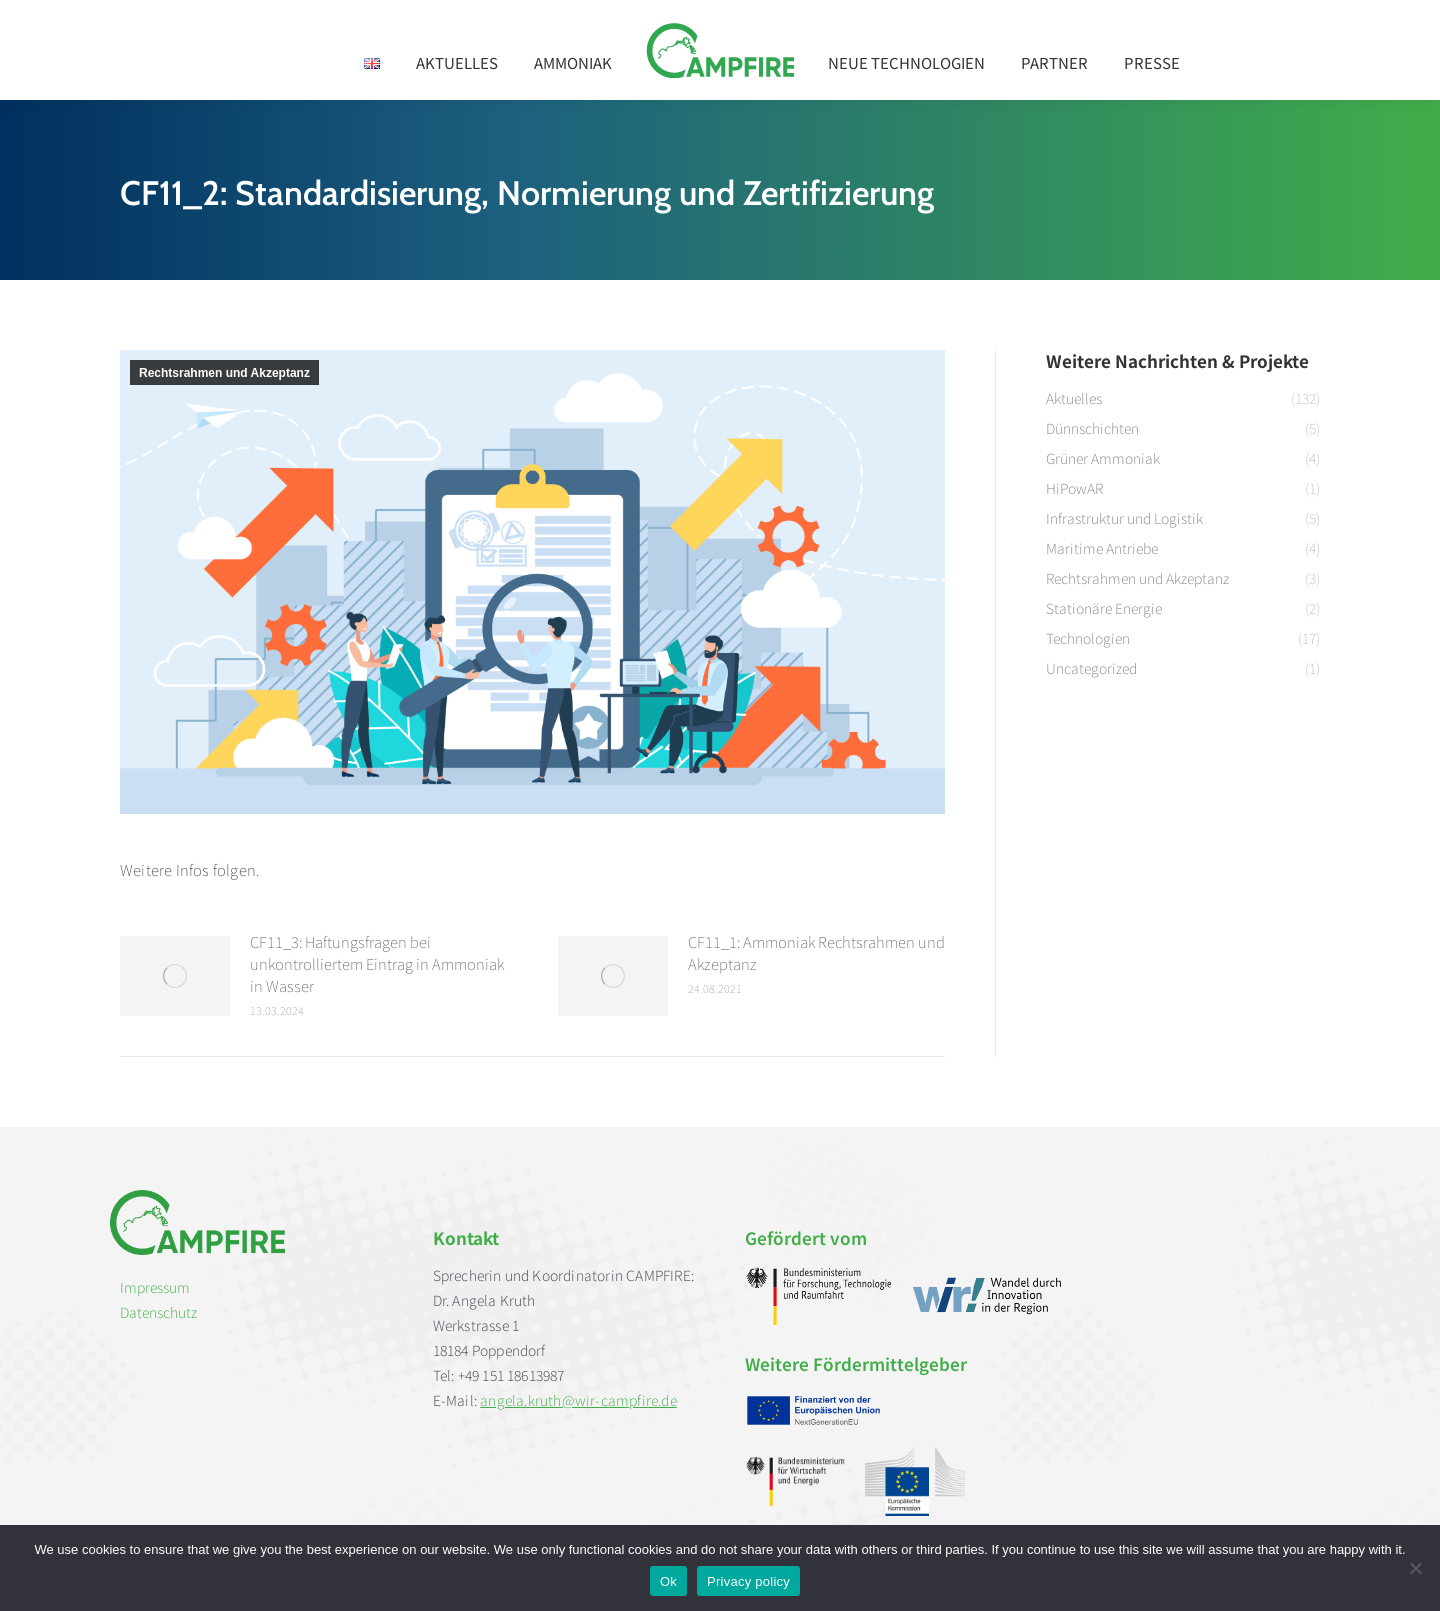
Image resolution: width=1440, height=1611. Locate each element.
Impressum (155, 1287)
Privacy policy (748, 1581)
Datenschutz (158, 1312)
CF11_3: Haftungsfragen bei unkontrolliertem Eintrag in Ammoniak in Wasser (377, 963)
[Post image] (175, 976)
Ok (668, 1581)
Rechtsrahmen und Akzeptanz (224, 373)
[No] (1415, 1568)
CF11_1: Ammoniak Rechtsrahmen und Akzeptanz (816, 952)
